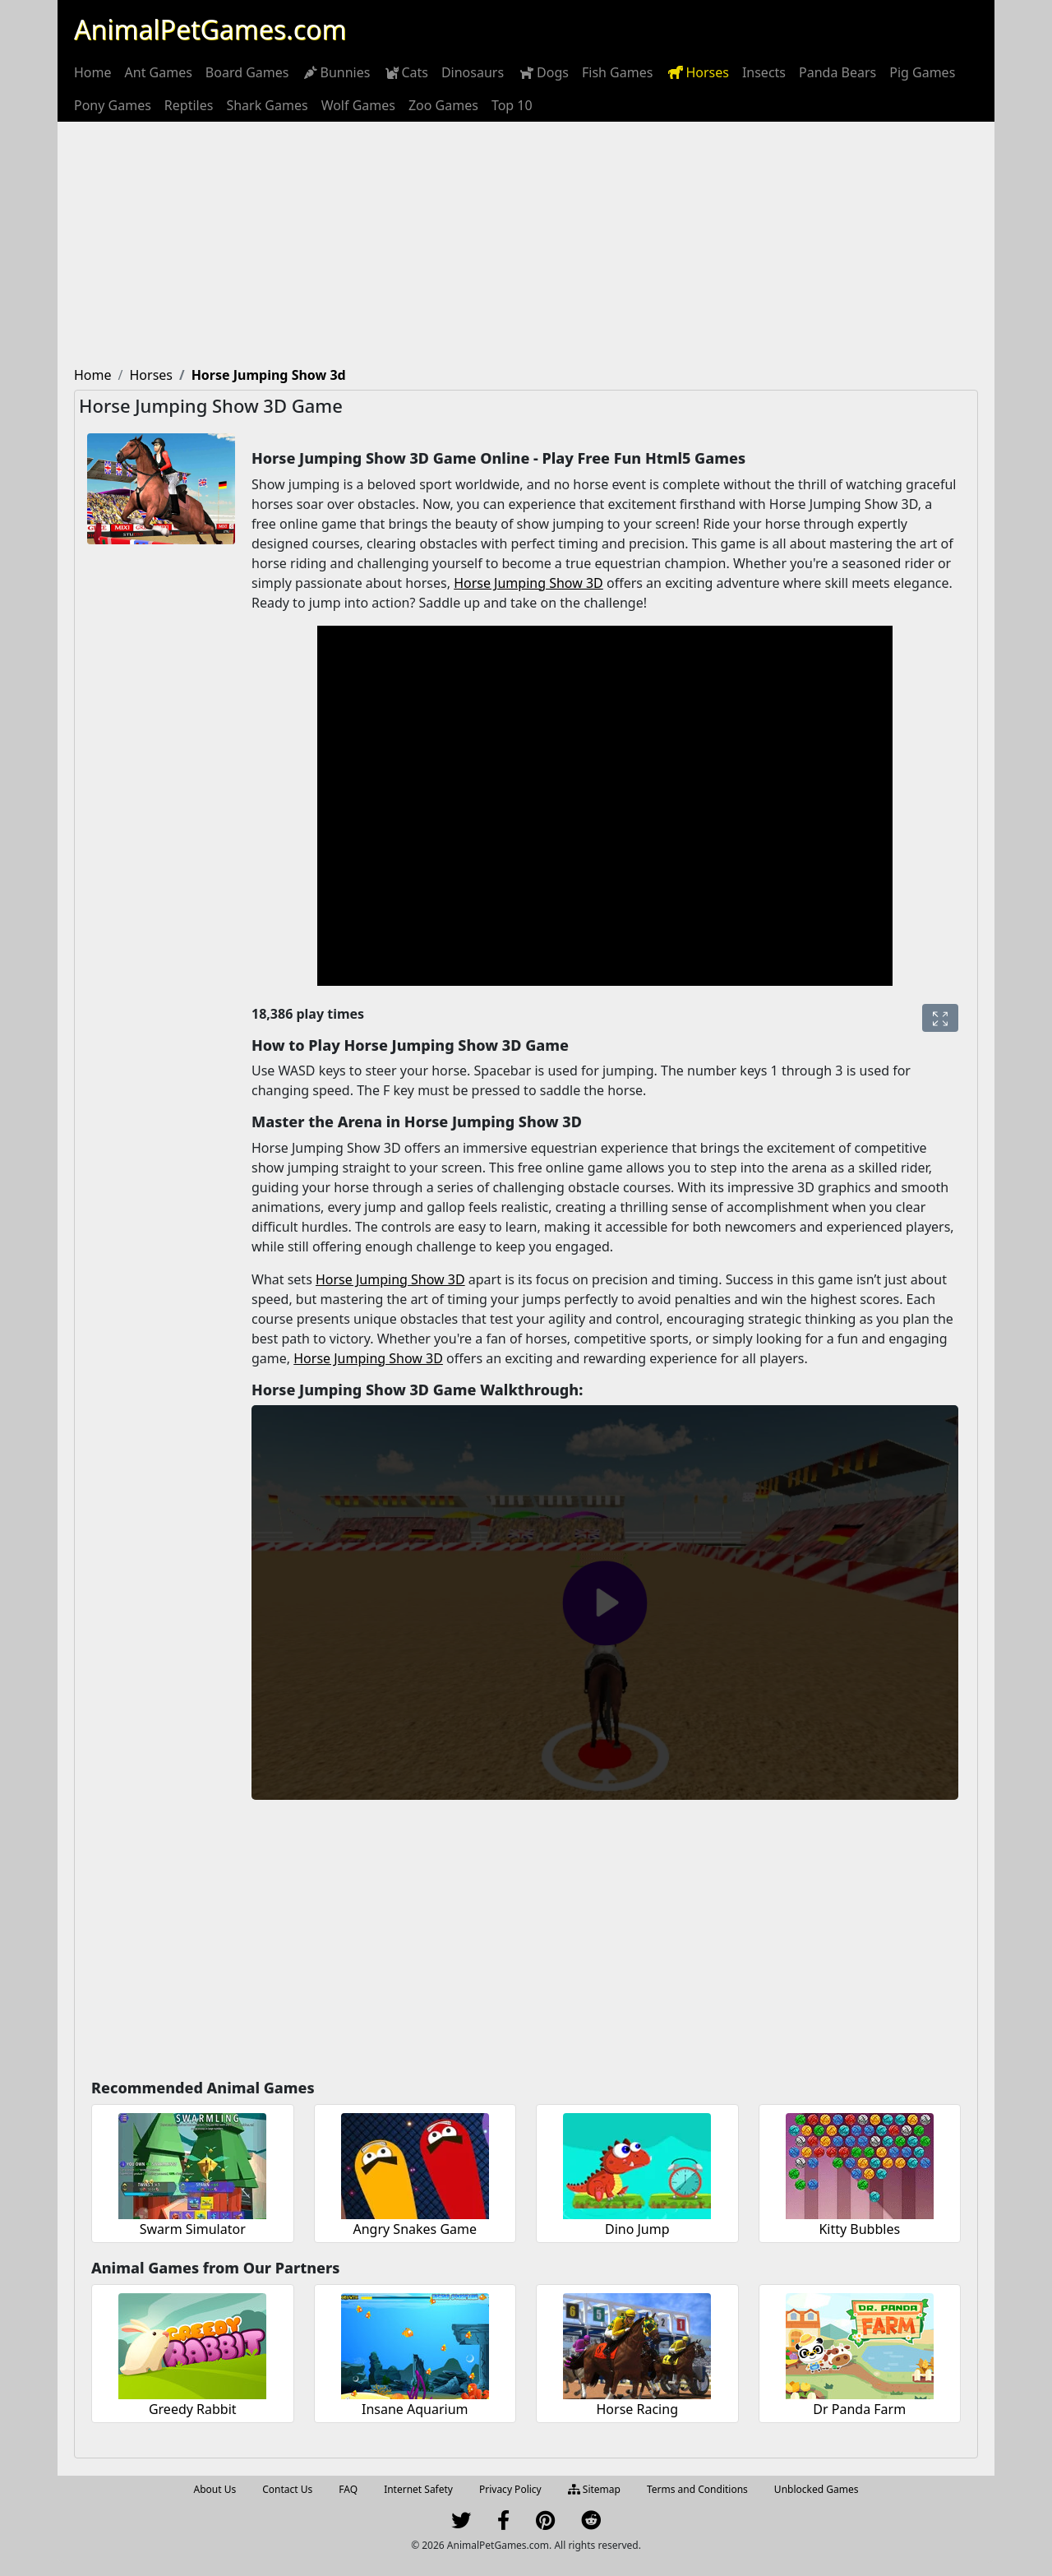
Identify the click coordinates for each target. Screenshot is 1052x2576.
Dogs (543, 72)
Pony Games (112, 105)
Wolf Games (358, 105)
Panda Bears (837, 72)
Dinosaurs (472, 72)
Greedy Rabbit (193, 2409)
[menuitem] (92, 72)
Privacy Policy (510, 2489)
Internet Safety (418, 2489)
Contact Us (287, 2489)
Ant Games (158, 72)
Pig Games (922, 72)
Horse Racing (637, 2409)
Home (93, 72)
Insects (764, 72)
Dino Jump (637, 2229)
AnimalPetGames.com (210, 29)
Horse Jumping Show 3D (528, 583)
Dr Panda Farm (859, 2409)
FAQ (348, 2489)
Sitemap (594, 2489)
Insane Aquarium (415, 2409)
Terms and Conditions (697, 2489)
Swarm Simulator (193, 2229)
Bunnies (336, 72)
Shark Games (266, 105)
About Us (215, 2489)
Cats (405, 72)
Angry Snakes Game (415, 2229)
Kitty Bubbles (859, 2229)
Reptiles (189, 105)
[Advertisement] (526, 245)
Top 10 (512, 105)
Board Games (247, 72)
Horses (697, 72)
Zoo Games (443, 105)
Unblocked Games (816, 2489)
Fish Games (617, 72)
